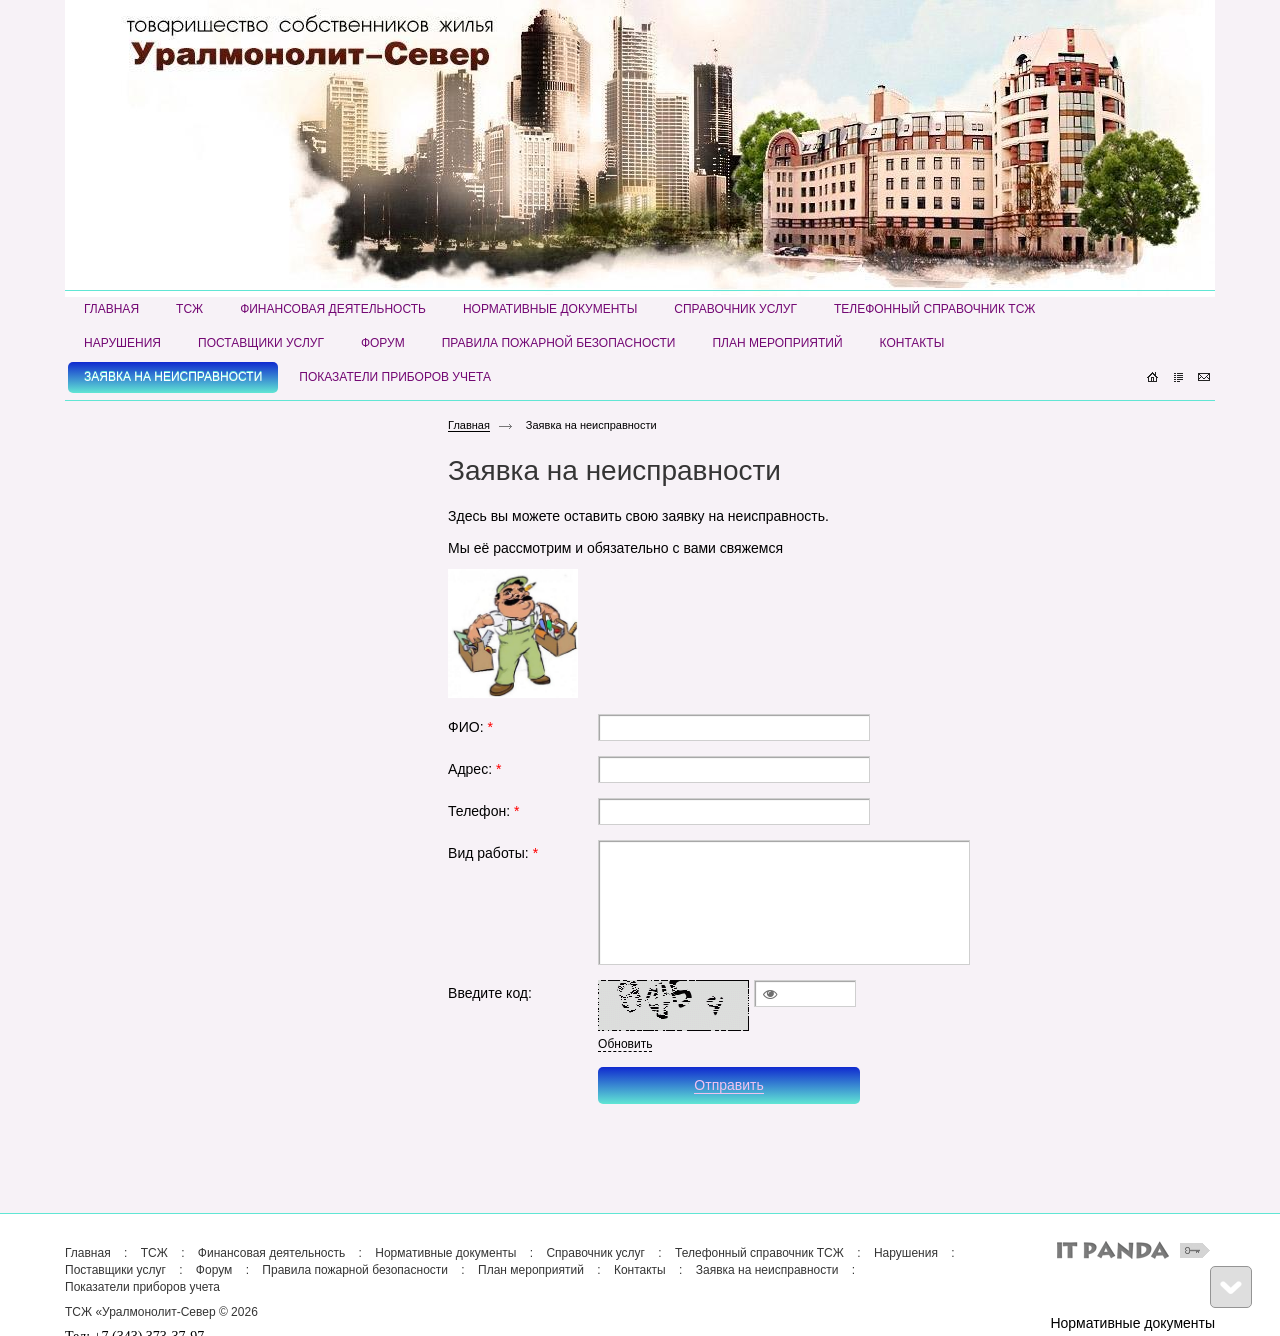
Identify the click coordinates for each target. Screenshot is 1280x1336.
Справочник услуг (595, 1253)
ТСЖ (154, 1253)
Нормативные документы (445, 1253)
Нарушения (906, 1253)
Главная (469, 425)
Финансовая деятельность (271, 1253)
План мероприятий (531, 1270)
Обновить (625, 1044)
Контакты (640, 1270)
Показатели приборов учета (142, 1287)
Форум (214, 1270)
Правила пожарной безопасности (355, 1270)
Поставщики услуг (115, 1270)
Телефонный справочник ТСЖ (759, 1253)
